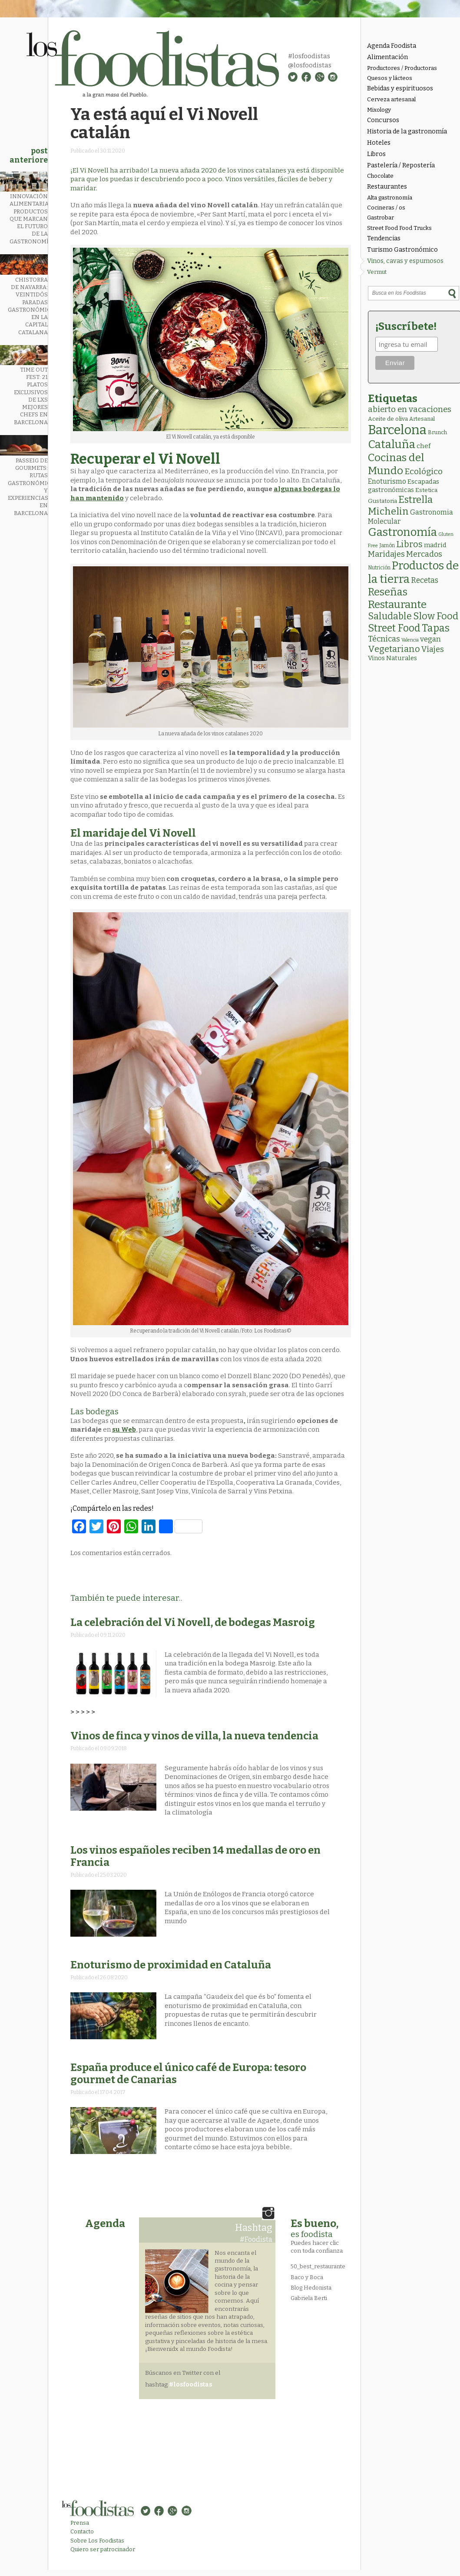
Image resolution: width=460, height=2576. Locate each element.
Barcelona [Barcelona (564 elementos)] (397, 430)
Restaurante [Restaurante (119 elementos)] (397, 604)
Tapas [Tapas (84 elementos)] (436, 628)
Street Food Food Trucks (399, 228)
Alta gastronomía (389, 197)
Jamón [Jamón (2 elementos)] (387, 545)
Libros (376, 154)
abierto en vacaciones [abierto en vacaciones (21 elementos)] (409, 409)
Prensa (79, 2522)
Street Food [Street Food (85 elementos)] (394, 628)
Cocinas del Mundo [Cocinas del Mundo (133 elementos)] (396, 464)
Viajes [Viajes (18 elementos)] (432, 649)
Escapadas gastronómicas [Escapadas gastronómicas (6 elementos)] (403, 486)
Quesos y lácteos (389, 78)
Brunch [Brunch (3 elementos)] (437, 432)
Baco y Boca (307, 2277)
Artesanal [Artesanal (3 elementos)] (422, 418)
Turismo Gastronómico (402, 249)
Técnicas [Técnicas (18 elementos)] (384, 639)
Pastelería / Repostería (401, 165)
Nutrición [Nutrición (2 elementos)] (379, 568)
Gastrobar (380, 217)
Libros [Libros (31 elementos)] (409, 544)
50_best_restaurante (318, 2266)
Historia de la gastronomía (407, 131)
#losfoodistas (309, 56)
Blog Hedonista (311, 2287)
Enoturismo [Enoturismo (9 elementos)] (387, 481)
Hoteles (379, 142)
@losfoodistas (309, 65)
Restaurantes (387, 186)
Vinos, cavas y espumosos (405, 261)
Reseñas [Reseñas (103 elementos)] (387, 592)
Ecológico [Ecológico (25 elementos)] (423, 471)
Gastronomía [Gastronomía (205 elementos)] (402, 532)
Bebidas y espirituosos (400, 88)
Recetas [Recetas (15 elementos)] (424, 580)
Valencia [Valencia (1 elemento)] (410, 640)
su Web (124, 1429)
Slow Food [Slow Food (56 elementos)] (435, 616)
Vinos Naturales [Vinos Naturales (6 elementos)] (392, 658)
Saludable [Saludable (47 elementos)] (390, 616)
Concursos (383, 120)
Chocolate (380, 176)
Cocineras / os (386, 207)
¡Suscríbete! (406, 326)
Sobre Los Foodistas (97, 2540)
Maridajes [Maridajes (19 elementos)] (386, 554)
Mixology (379, 109)
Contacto (82, 2531)
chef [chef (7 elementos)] (423, 446)
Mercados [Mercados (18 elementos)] (424, 554)
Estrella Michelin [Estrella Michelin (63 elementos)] (400, 505)
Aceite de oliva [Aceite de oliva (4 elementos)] (388, 418)
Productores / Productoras (402, 68)
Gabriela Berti (309, 2298)
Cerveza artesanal (391, 99)
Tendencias (383, 238)
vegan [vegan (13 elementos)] (430, 639)
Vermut (377, 272)
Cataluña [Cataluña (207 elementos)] (391, 444)
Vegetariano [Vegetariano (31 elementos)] (394, 649)
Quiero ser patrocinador (102, 2549)
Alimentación (387, 57)
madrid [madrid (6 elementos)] (435, 545)
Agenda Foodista (391, 46)
